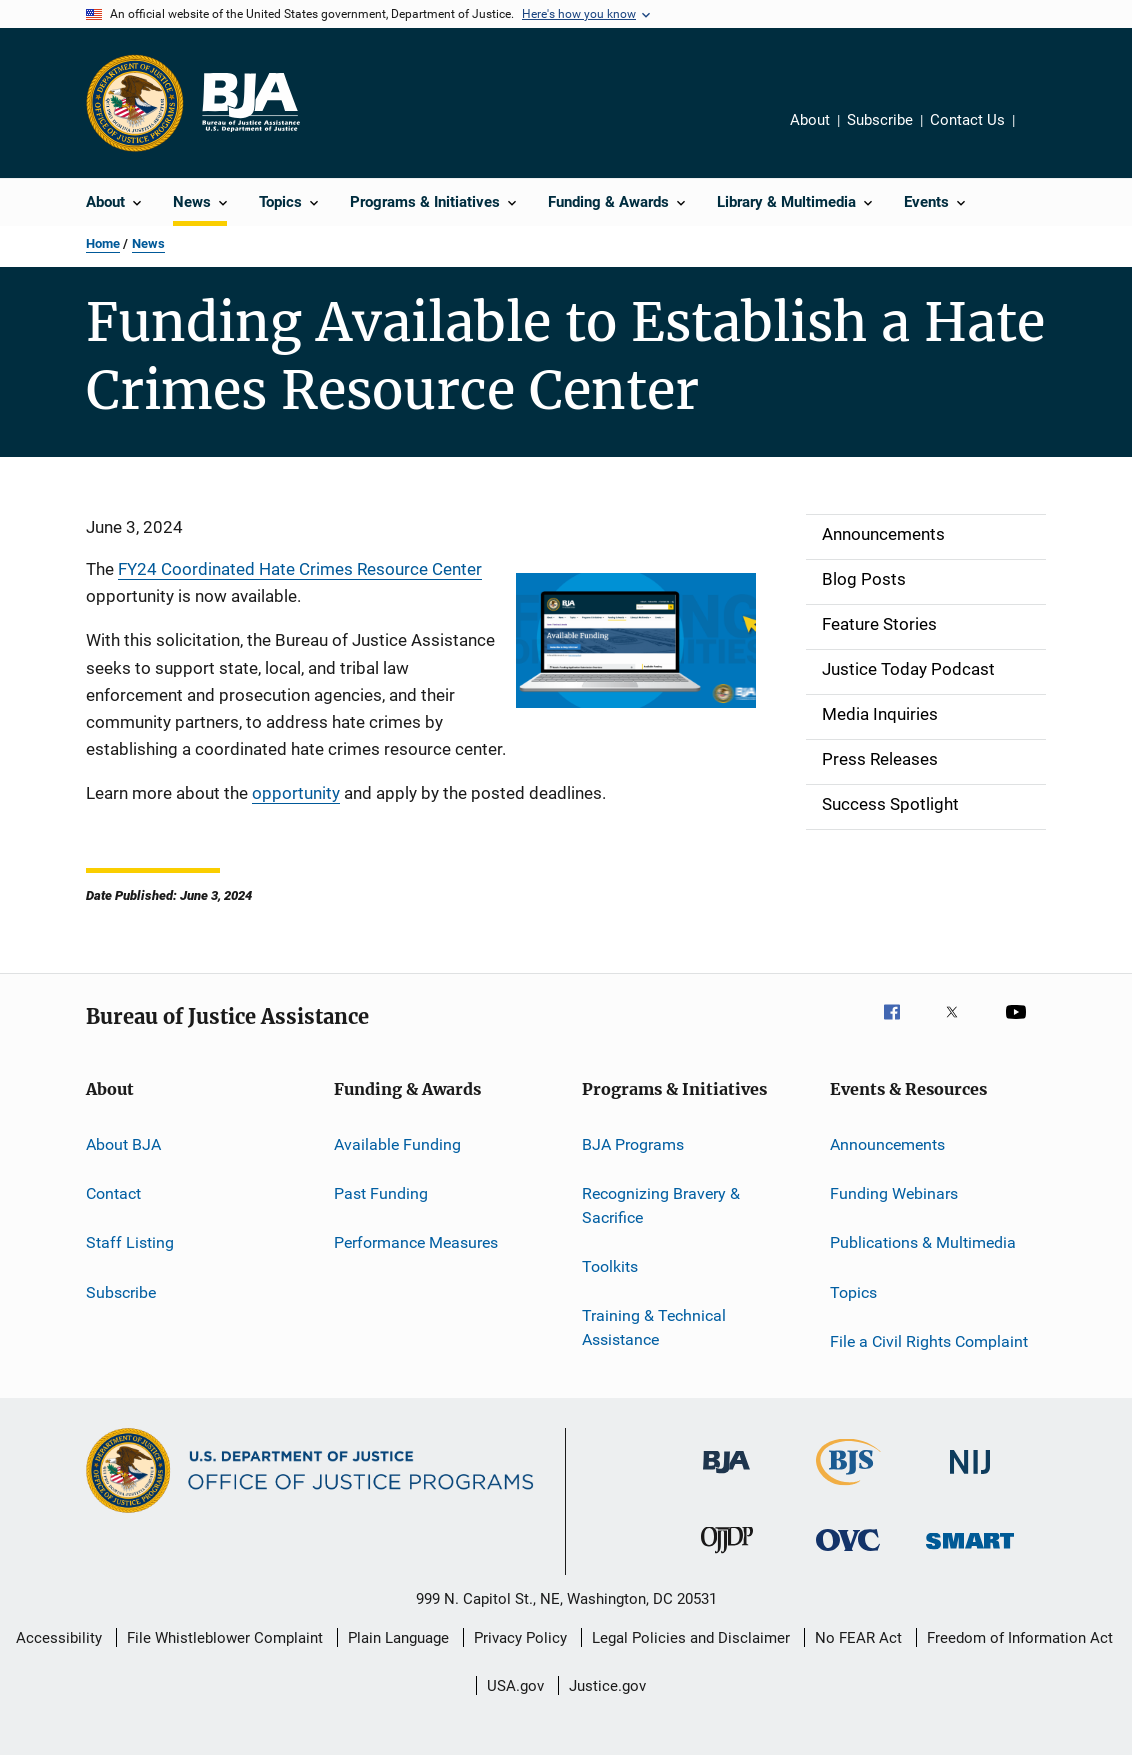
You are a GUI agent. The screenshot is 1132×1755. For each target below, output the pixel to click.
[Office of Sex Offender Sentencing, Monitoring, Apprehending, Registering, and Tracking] (970, 1552)
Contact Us (967, 120)
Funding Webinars (894, 1193)
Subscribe (880, 120)
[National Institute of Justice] (970, 1477)
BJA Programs (633, 1143)
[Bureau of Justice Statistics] (848, 1489)
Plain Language (398, 1638)
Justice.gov (607, 1686)
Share (1046, 134)
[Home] (250, 103)
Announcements (887, 1143)
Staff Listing (130, 1242)
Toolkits (610, 1266)
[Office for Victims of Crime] (848, 1554)
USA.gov (515, 1686)
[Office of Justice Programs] (135, 103)
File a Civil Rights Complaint (929, 1341)
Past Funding (381, 1193)
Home (103, 243)
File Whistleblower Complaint (225, 1638)
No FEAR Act (858, 1638)
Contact (113, 1193)
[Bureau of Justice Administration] (726, 1477)
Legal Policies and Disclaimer (691, 1638)
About (810, 120)
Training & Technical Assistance (654, 1327)
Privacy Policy (520, 1638)
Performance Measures (416, 1242)
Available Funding (397, 1143)
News (148, 243)
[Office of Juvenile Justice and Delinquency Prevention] (727, 1557)
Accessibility (59, 1638)
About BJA (123, 1143)
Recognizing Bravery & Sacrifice (661, 1205)
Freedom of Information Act (1020, 1638)
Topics (853, 1291)
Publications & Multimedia (923, 1242)
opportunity (296, 793)
